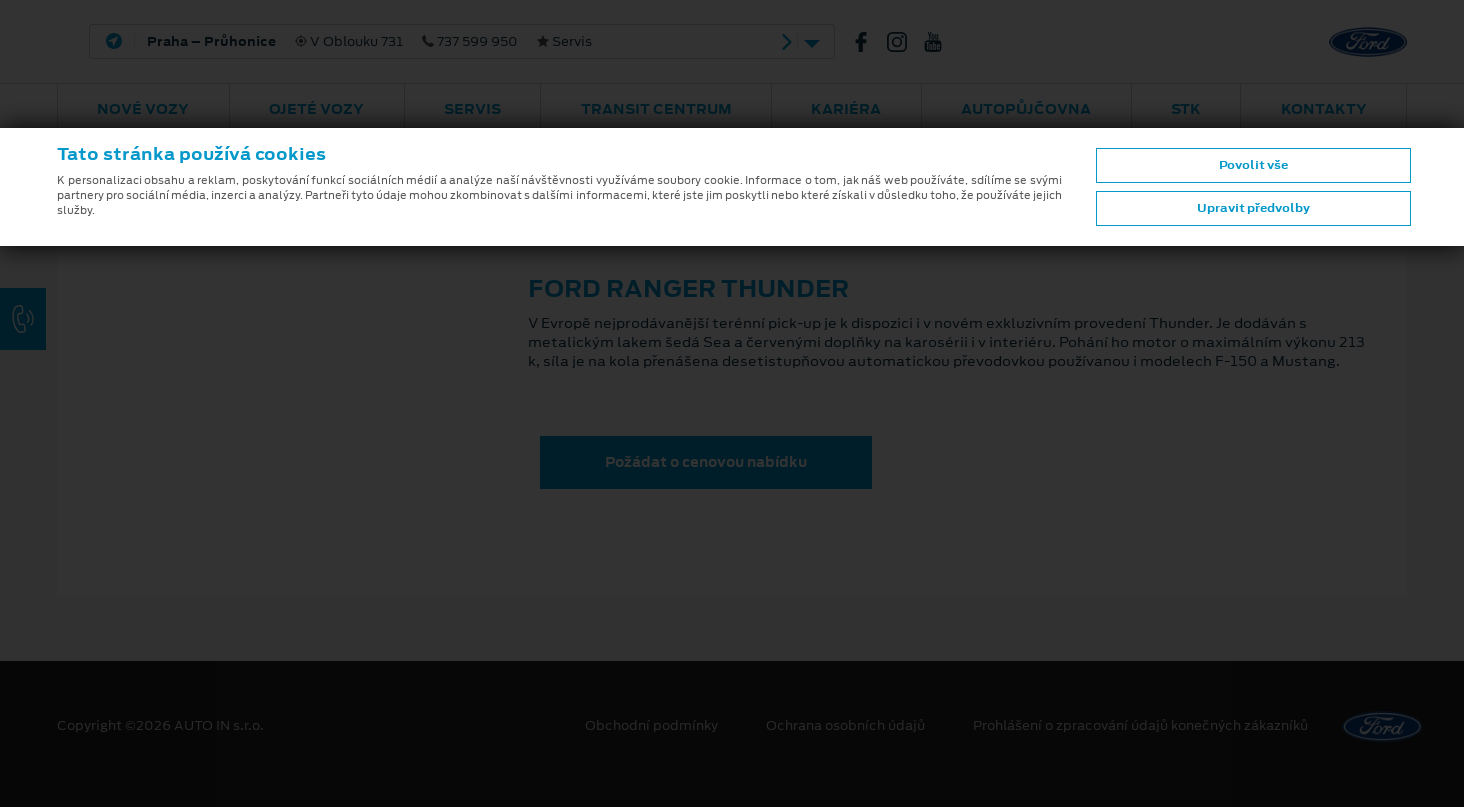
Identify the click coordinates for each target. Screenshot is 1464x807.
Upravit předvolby (1253, 208)
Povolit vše (1253, 165)
